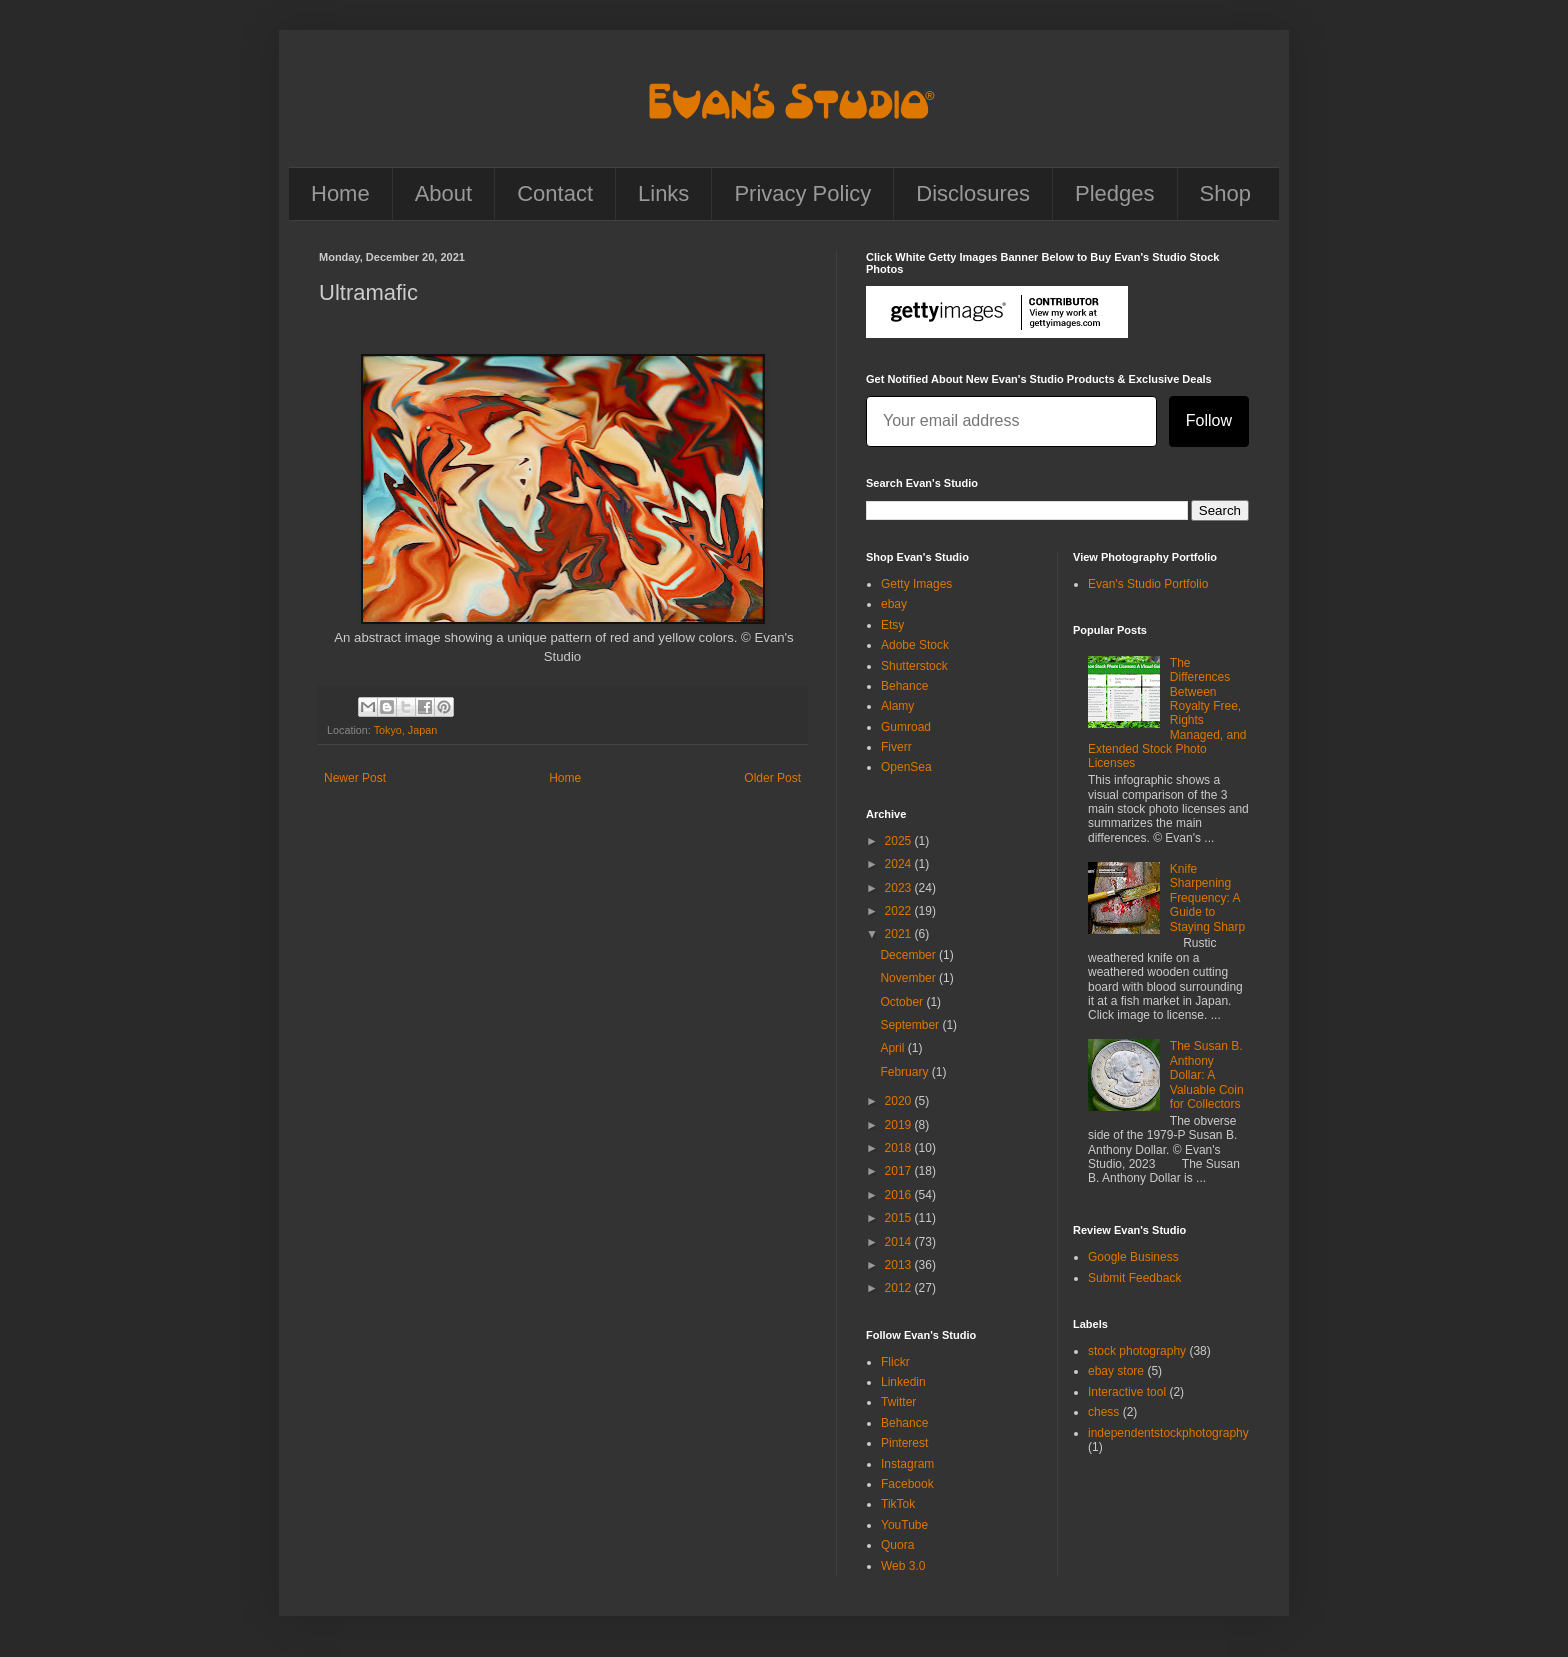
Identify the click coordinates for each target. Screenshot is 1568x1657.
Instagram (907, 1464)
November (909, 978)
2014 (900, 1242)
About (444, 193)
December (909, 955)
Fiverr (896, 747)
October (903, 1002)
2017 (900, 1171)
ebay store (1116, 1371)
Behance (904, 686)
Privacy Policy (802, 193)
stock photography (1137, 1351)
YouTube (904, 1525)
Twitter (898, 1402)
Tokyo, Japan (406, 730)
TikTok (898, 1504)
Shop (1225, 193)
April (893, 1048)
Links (663, 193)
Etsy (892, 625)
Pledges (1115, 193)
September (911, 1025)
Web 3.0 (903, 1566)
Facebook (907, 1484)
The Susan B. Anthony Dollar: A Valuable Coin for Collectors (1207, 1075)
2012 (900, 1288)
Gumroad (906, 727)
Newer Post (355, 778)
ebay (894, 604)
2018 (900, 1148)
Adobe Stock (915, 645)
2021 (900, 934)
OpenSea (906, 767)
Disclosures (973, 193)
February (905, 1072)
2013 (900, 1265)
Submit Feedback (1134, 1278)
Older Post (772, 778)
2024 (900, 864)
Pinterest (904, 1443)
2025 (900, 841)
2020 (900, 1101)
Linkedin (903, 1382)
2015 (900, 1218)
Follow (1209, 420)
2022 (900, 911)
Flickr (895, 1362)
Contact (555, 193)
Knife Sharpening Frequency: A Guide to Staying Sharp (1207, 898)
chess (1103, 1412)
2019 (900, 1125)
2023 (900, 888)
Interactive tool (1127, 1392)
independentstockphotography (1168, 1433)
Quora (897, 1545)
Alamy (897, 706)
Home (340, 193)
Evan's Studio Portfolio (1148, 584)
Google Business (1133, 1257)
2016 (900, 1195)
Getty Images (916, 584)
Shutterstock (914, 666)
